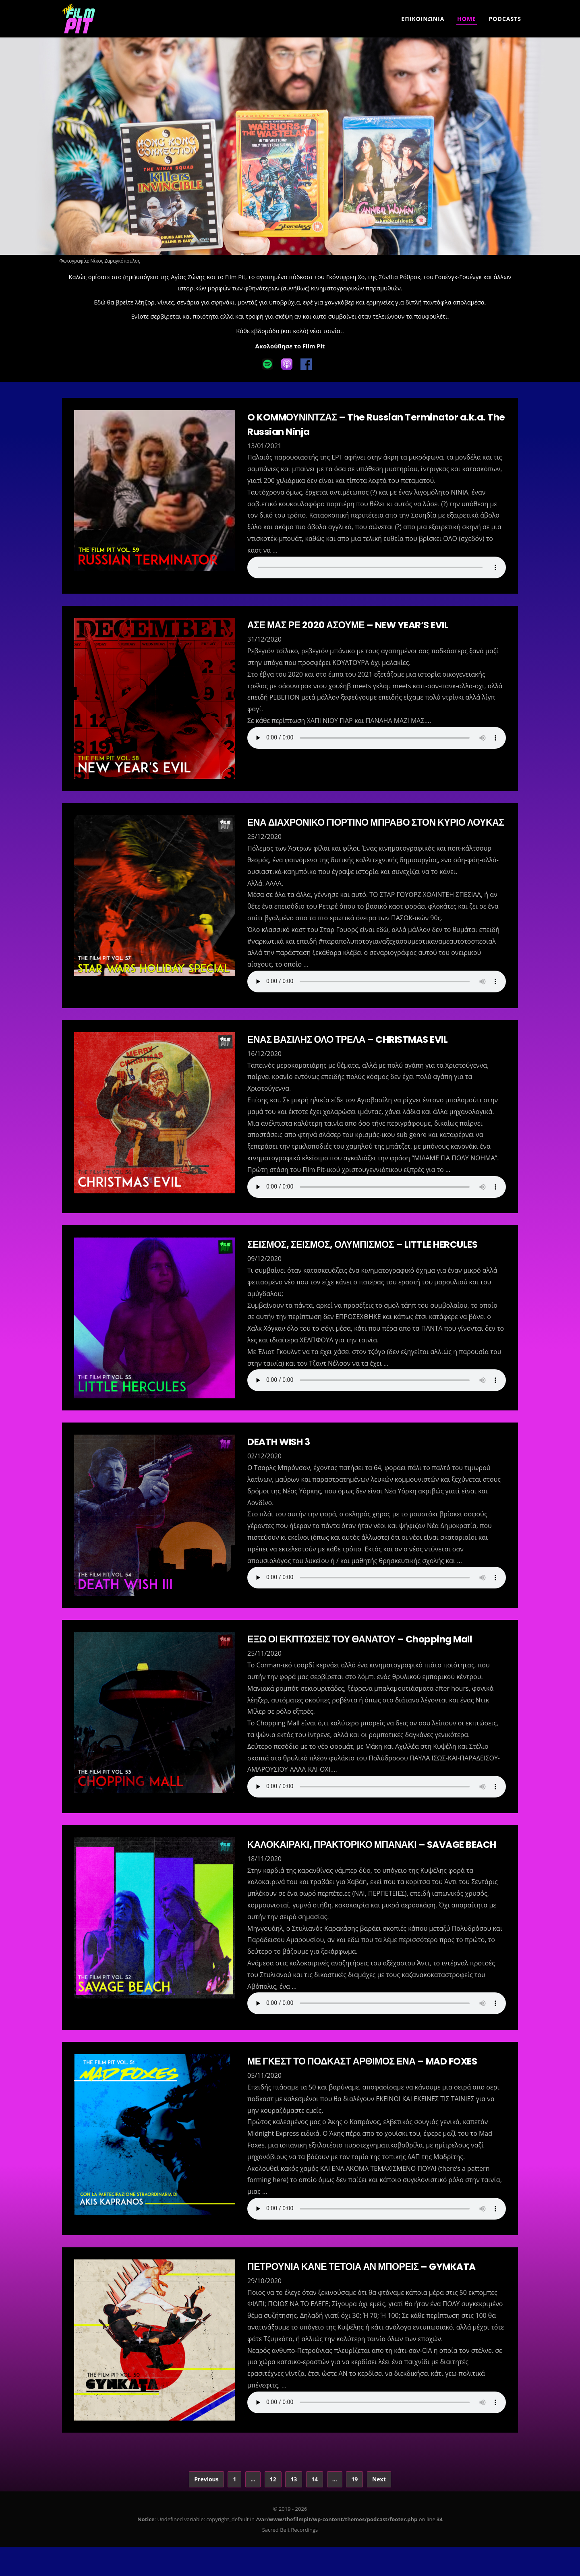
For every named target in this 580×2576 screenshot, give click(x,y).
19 (354, 2508)
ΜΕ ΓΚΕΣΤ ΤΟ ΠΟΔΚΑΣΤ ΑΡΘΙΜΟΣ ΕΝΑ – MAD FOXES (367, 2090)
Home (466, 19)
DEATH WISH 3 (280, 1456)
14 (314, 2508)
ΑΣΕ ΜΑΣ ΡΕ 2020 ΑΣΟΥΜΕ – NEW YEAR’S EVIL (351, 625)
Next (379, 2508)
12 (273, 2508)
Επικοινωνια (422, 19)
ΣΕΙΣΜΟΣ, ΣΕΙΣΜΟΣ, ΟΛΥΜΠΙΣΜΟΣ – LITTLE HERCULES (366, 1258)
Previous (206, 2508)
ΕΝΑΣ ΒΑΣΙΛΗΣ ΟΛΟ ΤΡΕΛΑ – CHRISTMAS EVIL (351, 1053)
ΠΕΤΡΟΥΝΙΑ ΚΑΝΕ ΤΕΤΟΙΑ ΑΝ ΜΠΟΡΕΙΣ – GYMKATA (366, 2295)
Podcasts (505, 19)
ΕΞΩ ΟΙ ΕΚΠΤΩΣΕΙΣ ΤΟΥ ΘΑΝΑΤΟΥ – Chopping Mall (364, 1653)
